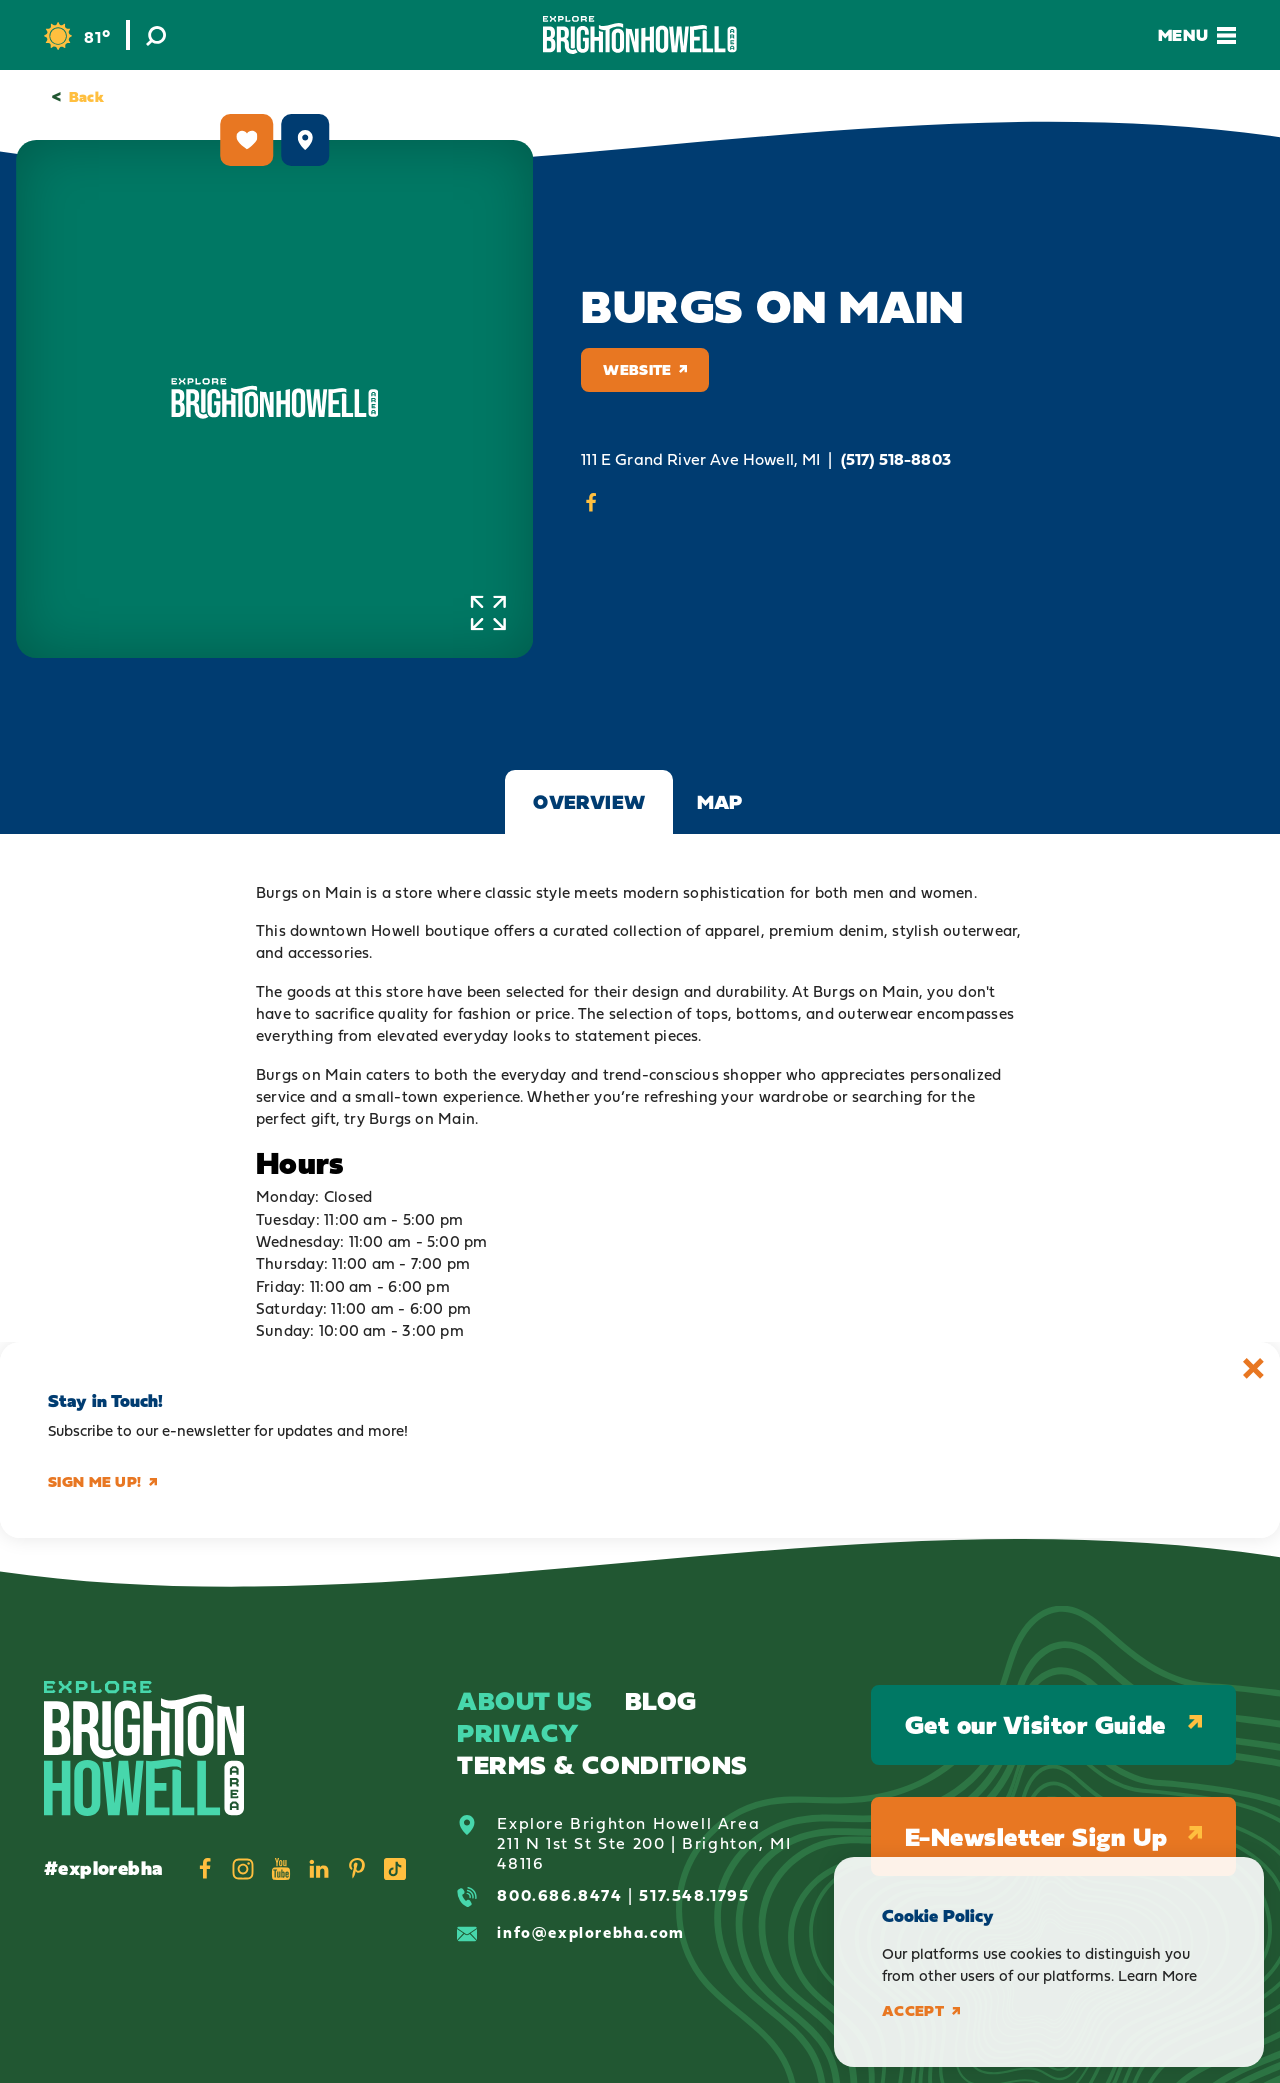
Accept (921, 2011)
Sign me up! (102, 1482)
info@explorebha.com (590, 1932)
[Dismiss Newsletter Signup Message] (1253, 1368)
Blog (661, 1700)
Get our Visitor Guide (1053, 1724)
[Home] (640, 34)
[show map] (305, 140)
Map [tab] (720, 802)
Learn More (1157, 1975)
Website (645, 369)
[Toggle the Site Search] (156, 35)
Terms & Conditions (602, 1764)
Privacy (518, 1732)
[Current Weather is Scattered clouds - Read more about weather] (77, 36)
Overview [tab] (589, 802)
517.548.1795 (694, 1895)
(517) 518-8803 (896, 459)
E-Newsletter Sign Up (1053, 1836)
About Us (524, 1700)
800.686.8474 (559, 1895)
